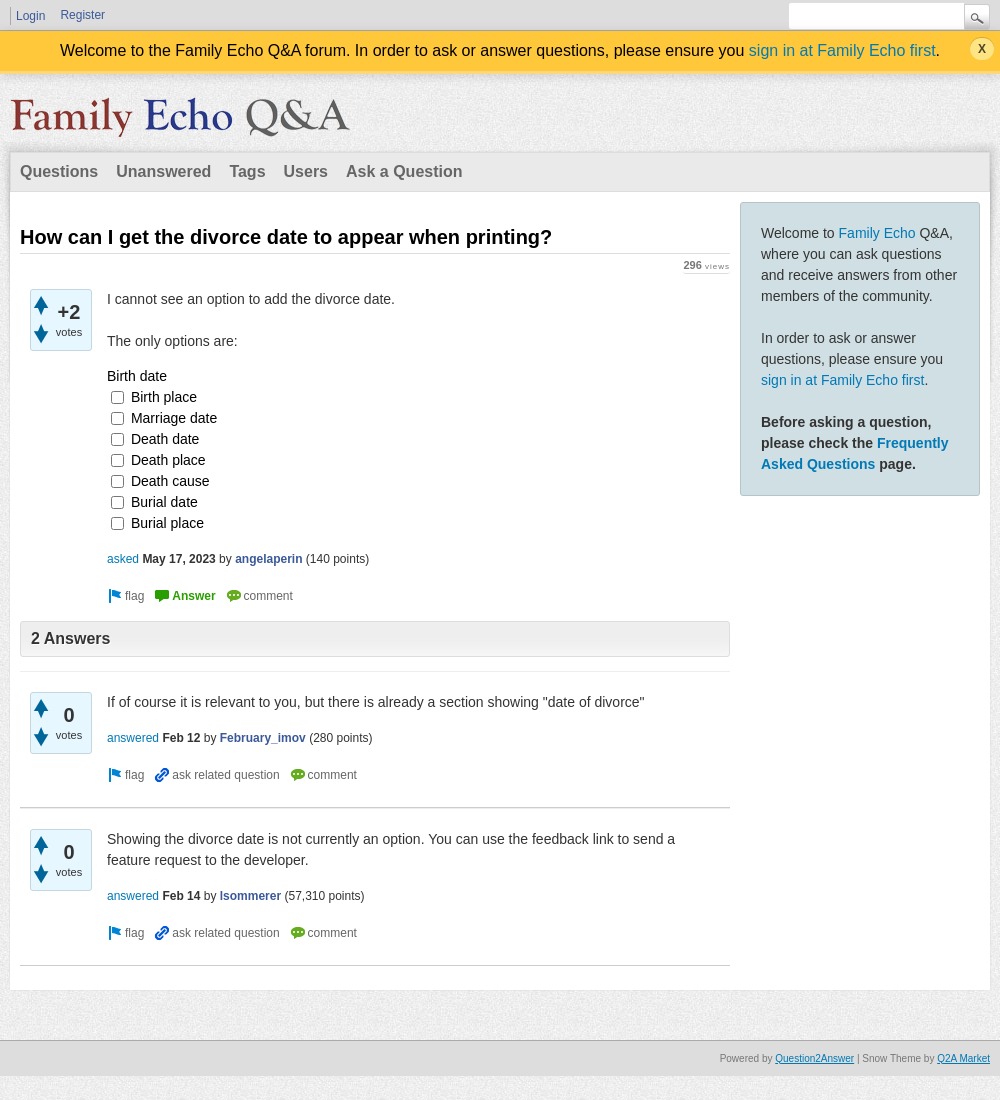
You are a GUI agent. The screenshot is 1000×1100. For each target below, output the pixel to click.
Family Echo (877, 233)
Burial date (164, 502)
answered (133, 738)
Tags (247, 171)
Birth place (164, 397)
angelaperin (268, 559)
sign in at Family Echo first (842, 50)
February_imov (263, 738)
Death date (165, 439)
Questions (59, 171)
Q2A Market (963, 1058)
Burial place (167, 523)
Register (82, 15)
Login (30, 16)
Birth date (137, 376)
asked (123, 559)
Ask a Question (404, 171)
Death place (168, 460)
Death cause (170, 481)
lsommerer (250, 896)
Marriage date (174, 418)
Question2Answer (814, 1058)
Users (306, 171)
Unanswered (163, 171)
